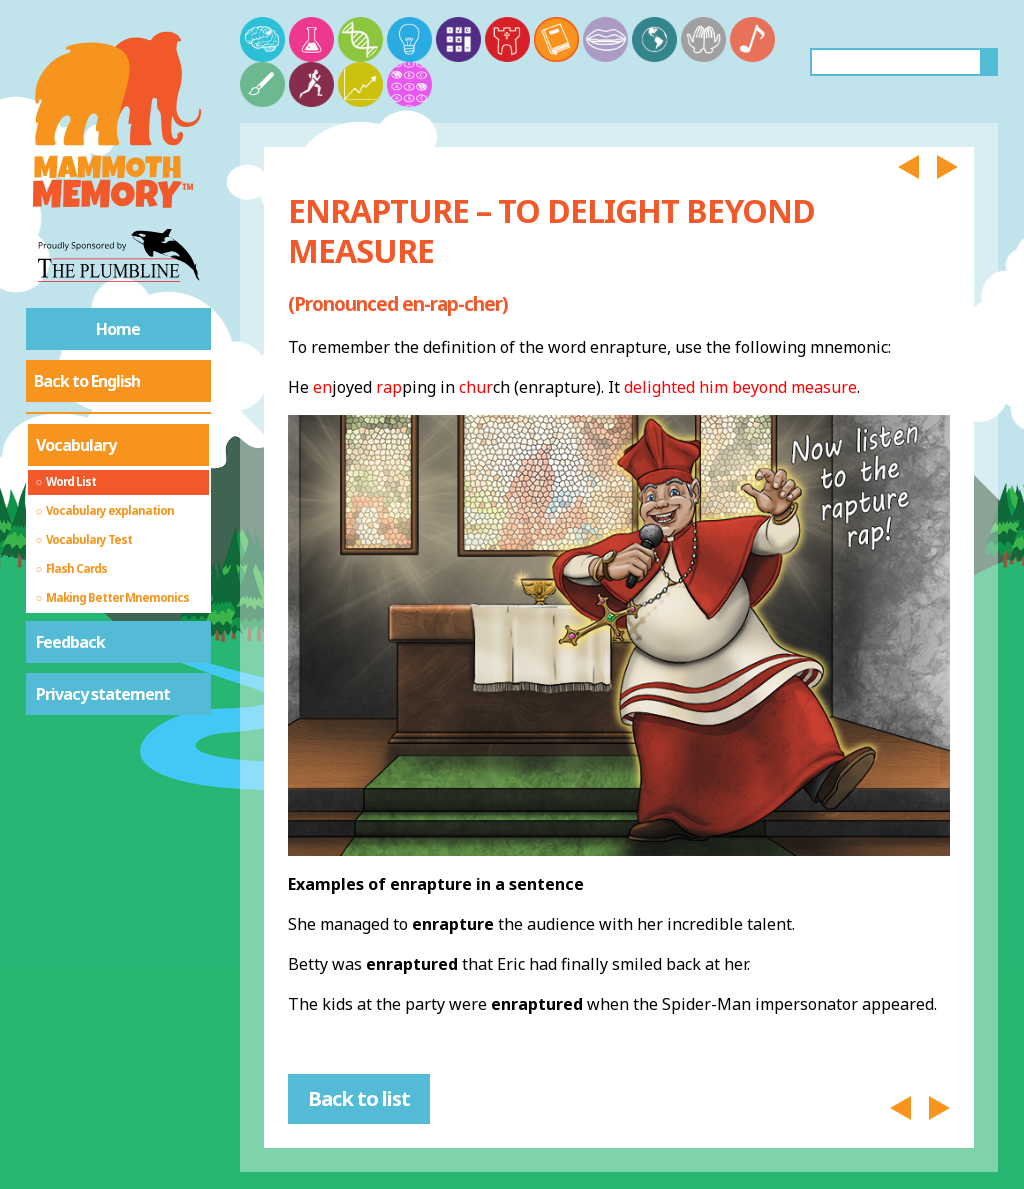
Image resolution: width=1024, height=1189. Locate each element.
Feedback (70, 642)
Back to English (87, 381)
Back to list (359, 1098)
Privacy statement (103, 694)
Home (118, 329)
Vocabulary (76, 445)
